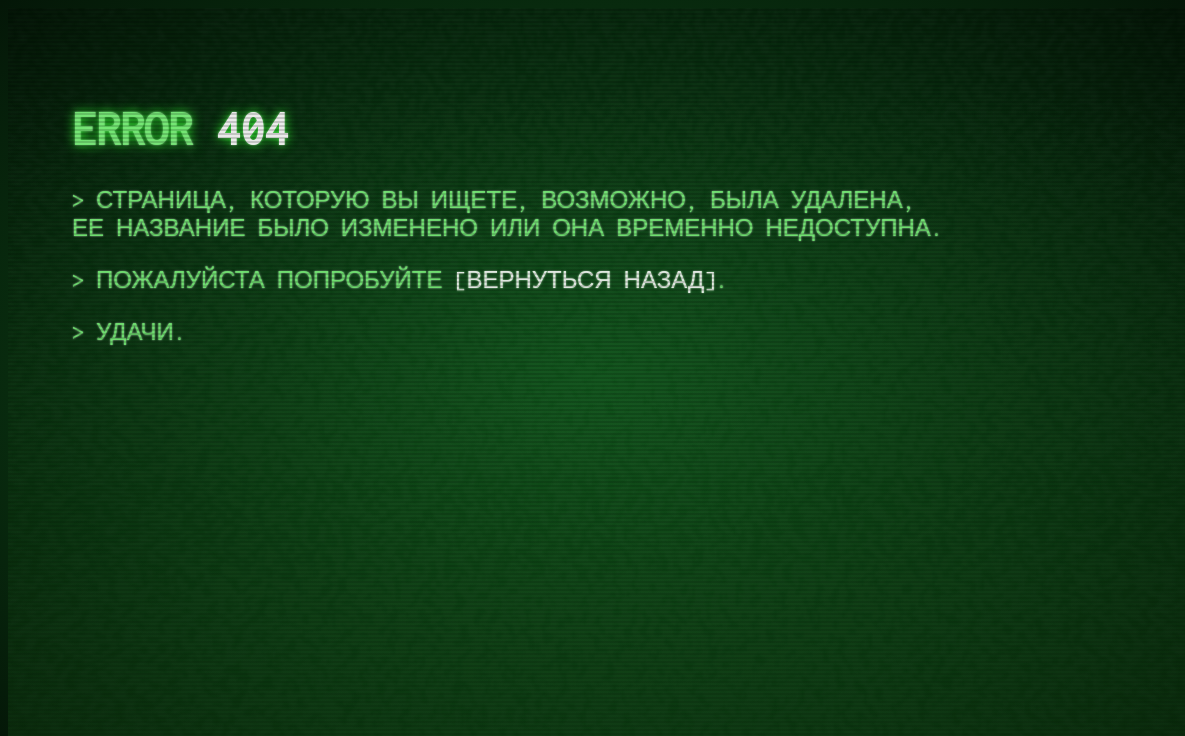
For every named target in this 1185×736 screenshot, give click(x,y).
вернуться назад (585, 280)
